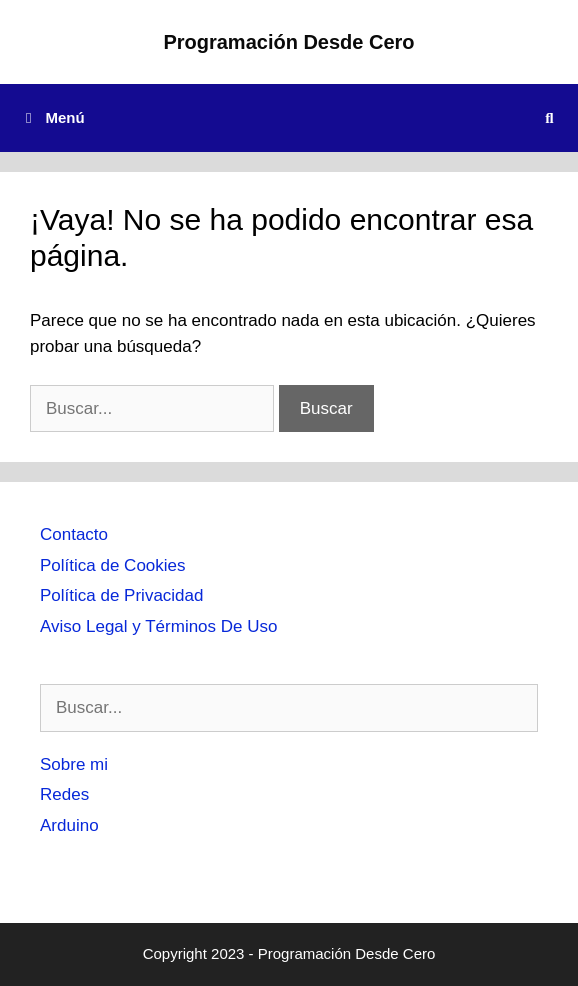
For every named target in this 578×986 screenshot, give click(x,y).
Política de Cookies (113, 565)
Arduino (69, 825)
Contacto (74, 534)
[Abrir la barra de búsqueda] (549, 118)
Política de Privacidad (121, 595)
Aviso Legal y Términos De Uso (158, 626)
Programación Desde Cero (288, 42)
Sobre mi (74, 764)
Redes (64, 794)
